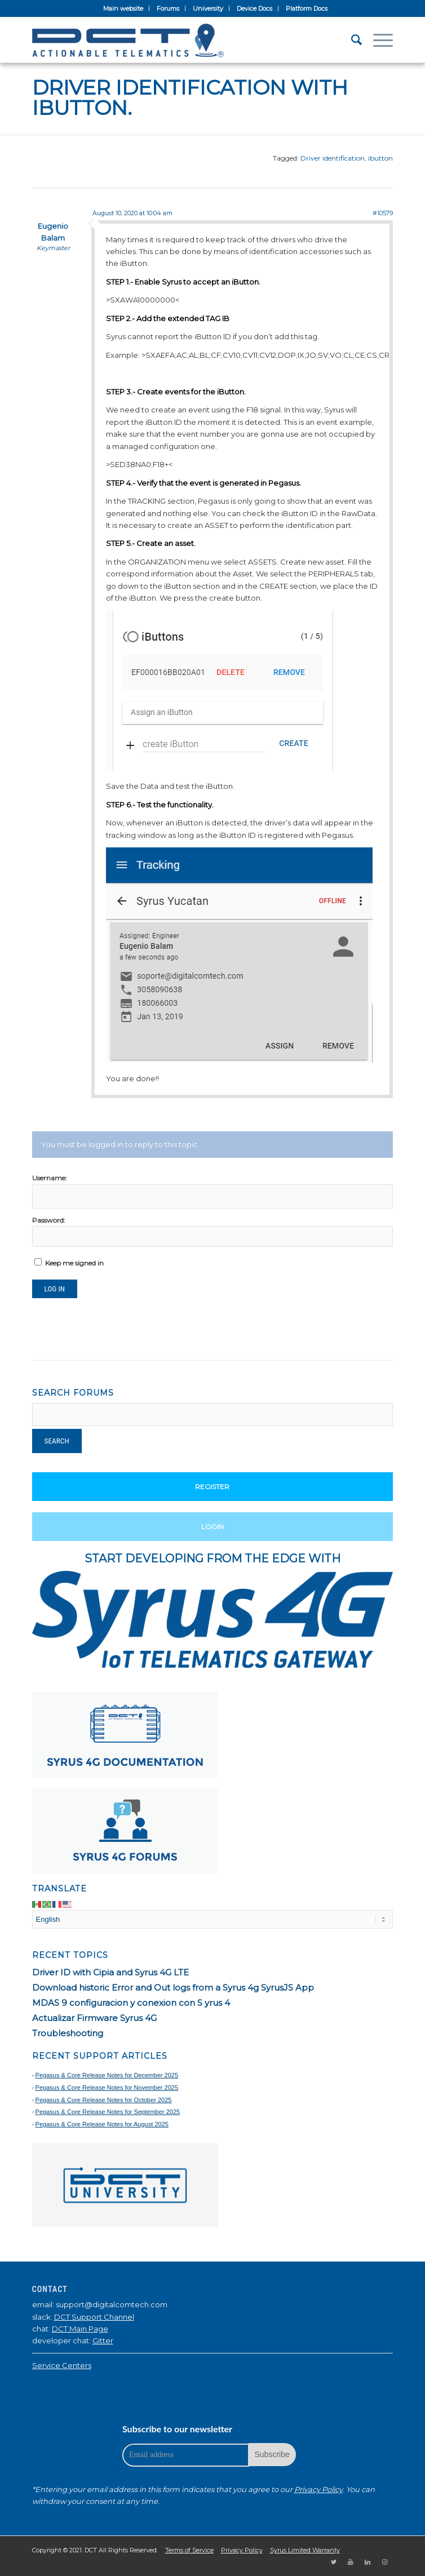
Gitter (102, 2340)
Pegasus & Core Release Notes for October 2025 (104, 2100)
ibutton (380, 158)
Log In (55, 1289)
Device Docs (254, 8)
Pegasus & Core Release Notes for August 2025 (102, 2124)
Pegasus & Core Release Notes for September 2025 (108, 2111)
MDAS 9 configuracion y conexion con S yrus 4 (131, 2002)
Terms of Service (189, 2550)
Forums (168, 8)
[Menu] (377, 40)
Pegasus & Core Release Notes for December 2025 (107, 2075)
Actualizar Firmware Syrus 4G (94, 2018)
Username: (49, 1178)
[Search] (351, 40)
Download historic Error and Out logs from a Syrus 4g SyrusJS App (173, 1987)
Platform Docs (306, 8)
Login (212, 1526)
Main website (123, 8)
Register (212, 1486)
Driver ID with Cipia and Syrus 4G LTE (110, 1972)
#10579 (383, 213)
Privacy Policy (318, 2489)
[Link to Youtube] (350, 2561)
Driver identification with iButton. (190, 97)
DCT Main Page (80, 2328)
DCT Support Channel (94, 2316)
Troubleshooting (67, 2033)
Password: (48, 1220)
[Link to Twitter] (333, 2561)
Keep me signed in (74, 1263)
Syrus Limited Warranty (305, 2550)
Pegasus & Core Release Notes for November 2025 (107, 2087)
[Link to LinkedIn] (367, 2561)
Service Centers (61, 2365)
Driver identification (332, 158)
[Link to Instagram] (384, 2561)
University (208, 8)
